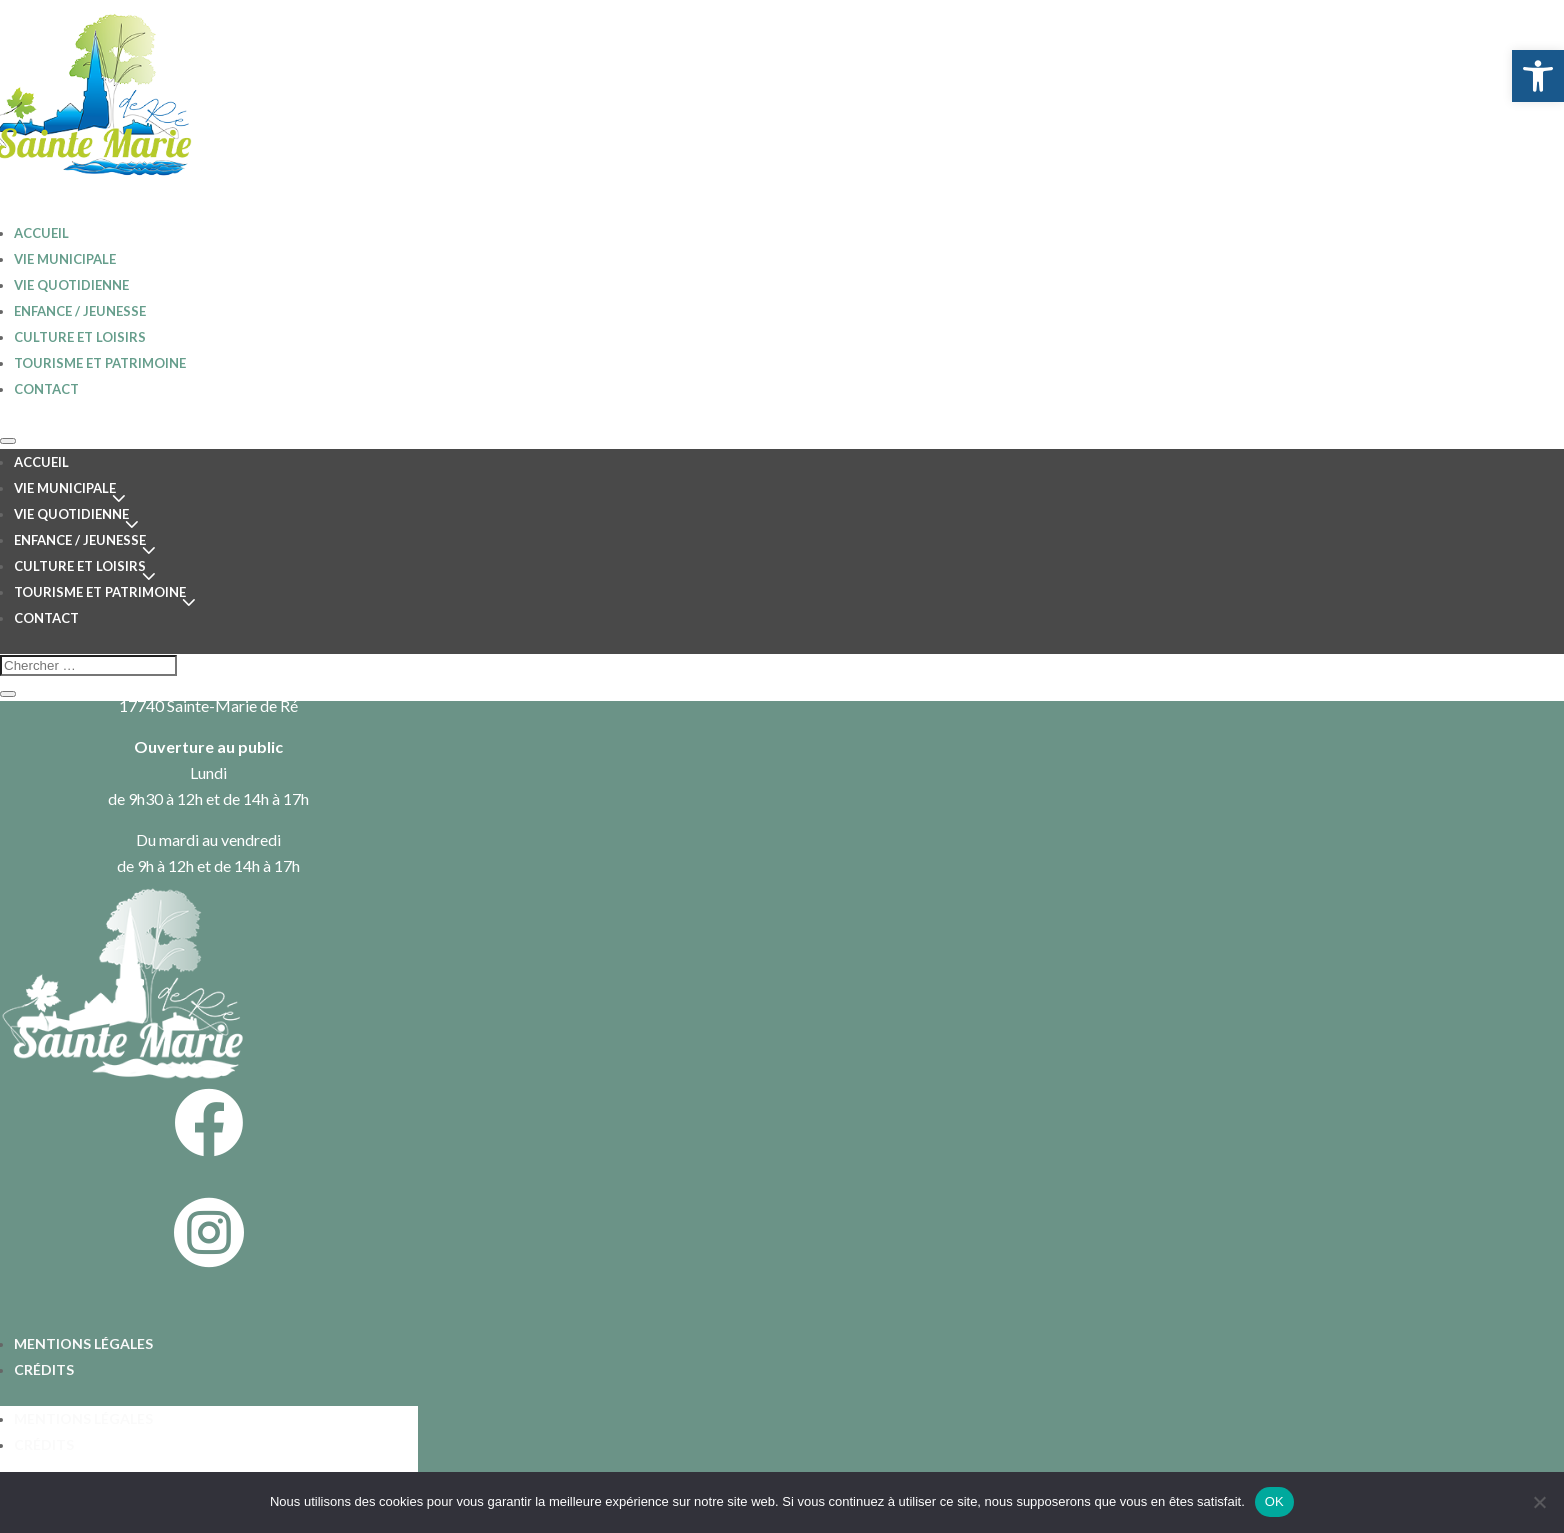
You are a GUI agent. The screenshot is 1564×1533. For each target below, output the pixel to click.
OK (1274, 1501)
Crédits (44, 1369)
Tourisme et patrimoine (100, 363)
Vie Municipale (65, 259)
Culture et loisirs (80, 337)
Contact (46, 389)
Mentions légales (83, 1343)
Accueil (41, 462)
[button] (1538, 76)
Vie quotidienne (71, 285)
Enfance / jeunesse (80, 311)
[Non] (1539, 1502)
